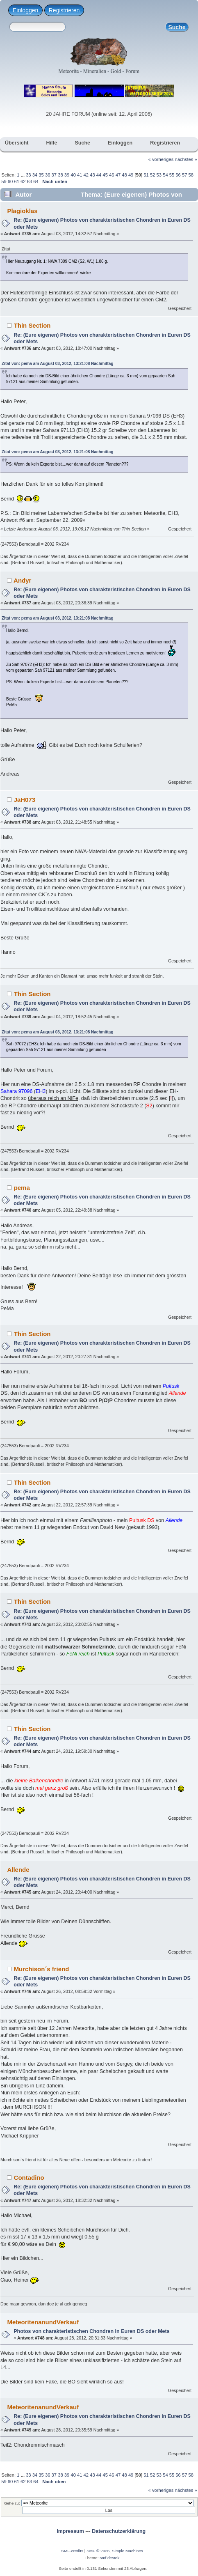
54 (165, 174)
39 (66, 174)
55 (171, 174)
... (23, 174)
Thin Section (32, 325)
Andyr (22, 580)
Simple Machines (127, 2550)
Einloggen (25, 10)
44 (98, 174)
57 (184, 174)
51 (145, 174)
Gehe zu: (12, 2503)
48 (124, 174)
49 (130, 174)
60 (10, 181)
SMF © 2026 (97, 2550)
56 (177, 174)
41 (79, 174)
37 (54, 174)
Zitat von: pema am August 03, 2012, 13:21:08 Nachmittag (58, 363)
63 (29, 181)
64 (35, 181)
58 (191, 174)
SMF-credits (72, 2550)
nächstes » (186, 159)
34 (34, 174)
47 (118, 174)
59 (3, 181)
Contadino (29, 2177)
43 (92, 174)
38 (60, 174)
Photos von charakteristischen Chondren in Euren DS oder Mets (91, 2331)
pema (22, 1187)
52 (152, 174)
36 (47, 174)
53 (159, 174)
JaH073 (24, 799)
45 (104, 174)
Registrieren (64, 10)
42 (86, 174)
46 (111, 174)
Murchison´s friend (41, 1968)
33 (28, 174)
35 (41, 174)
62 (22, 181)
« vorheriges (161, 159)
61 (16, 181)
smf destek (109, 2557)
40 (73, 174)
